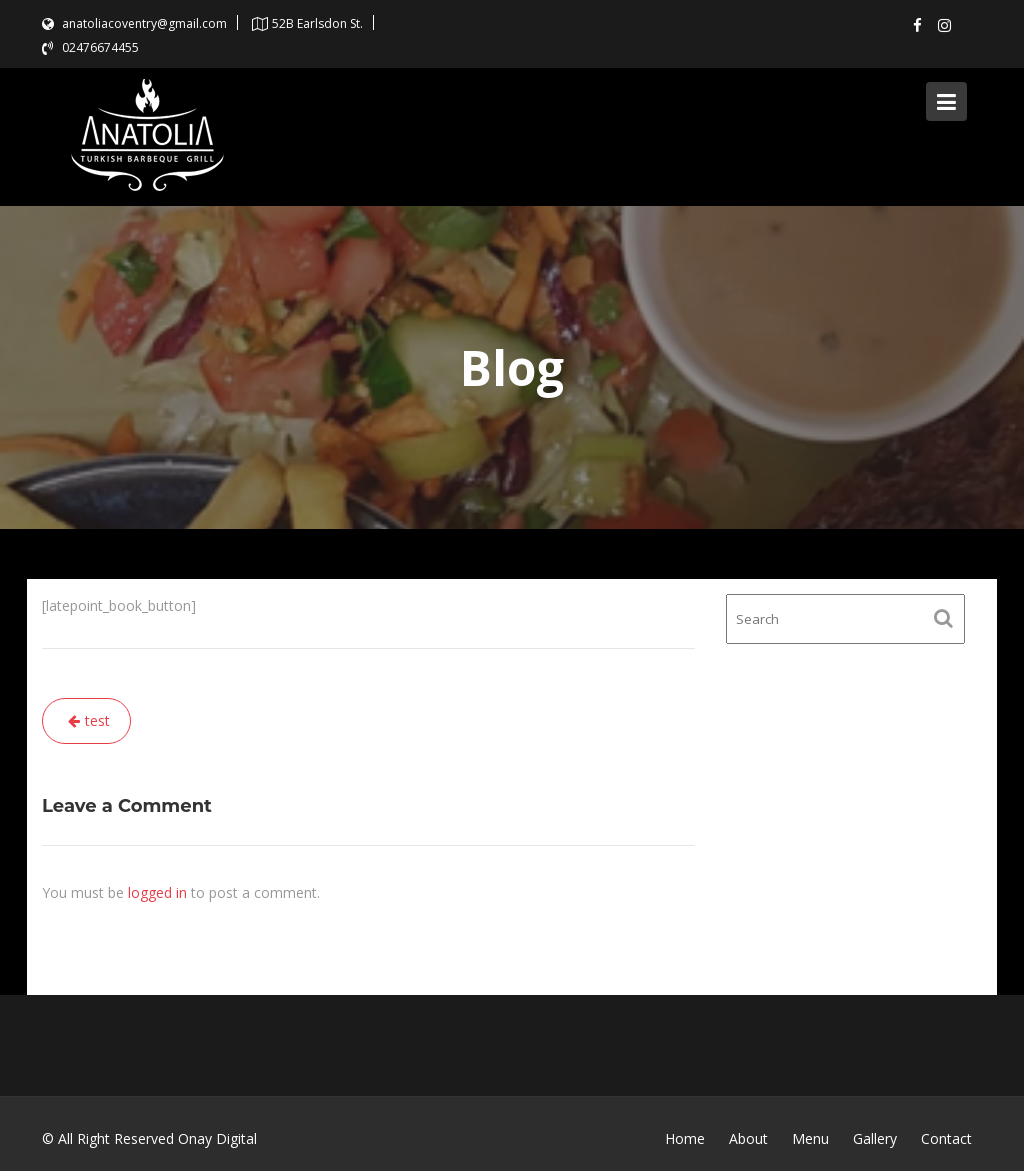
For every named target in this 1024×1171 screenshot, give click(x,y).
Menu (810, 1138)
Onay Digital (217, 1138)
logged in (157, 892)
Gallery (875, 1138)
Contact (946, 1138)
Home (685, 1138)
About (748, 1138)
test (97, 720)
